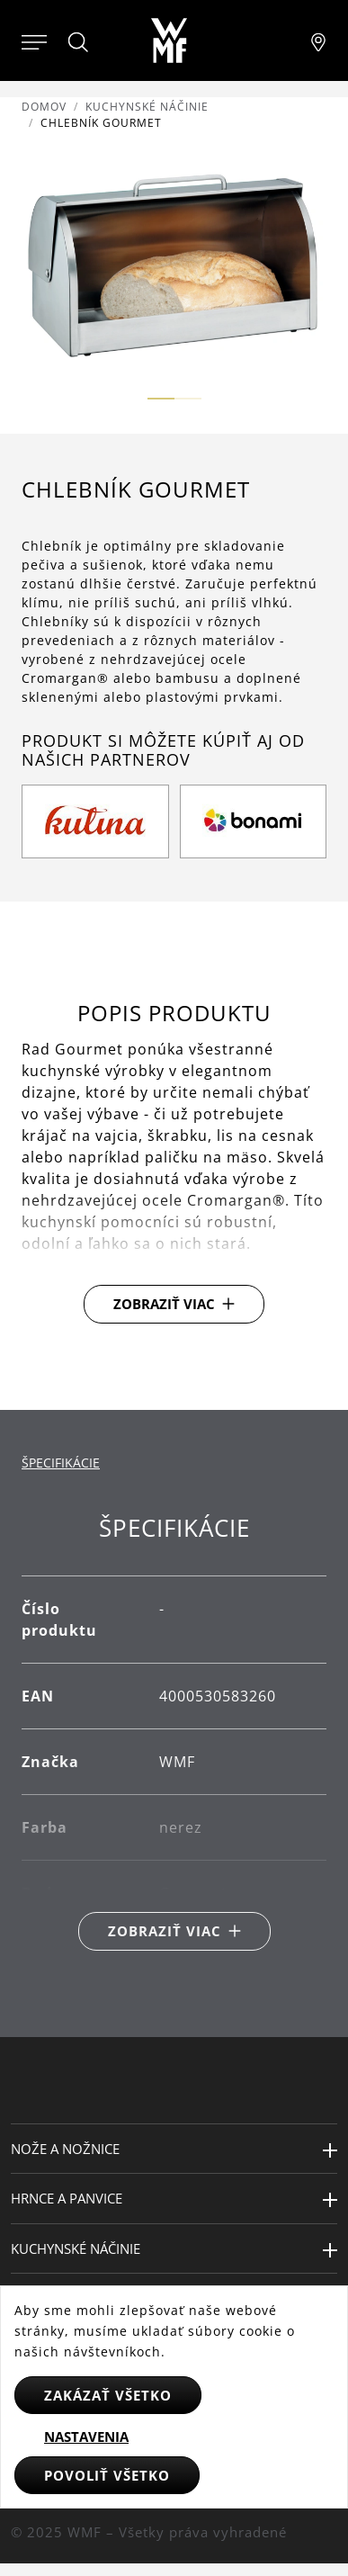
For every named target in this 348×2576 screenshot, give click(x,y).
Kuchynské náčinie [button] (75, 2248)
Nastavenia (86, 2437)
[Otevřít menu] (34, 40)
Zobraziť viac (164, 1304)
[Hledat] (79, 42)
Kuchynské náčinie (147, 106)
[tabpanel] (174, 1732)
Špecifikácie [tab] (61, 1462)
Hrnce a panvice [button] (66, 2198)
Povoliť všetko (107, 2475)
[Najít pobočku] (318, 40)
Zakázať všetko (108, 2395)
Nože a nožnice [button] (65, 2149)
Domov (44, 106)
